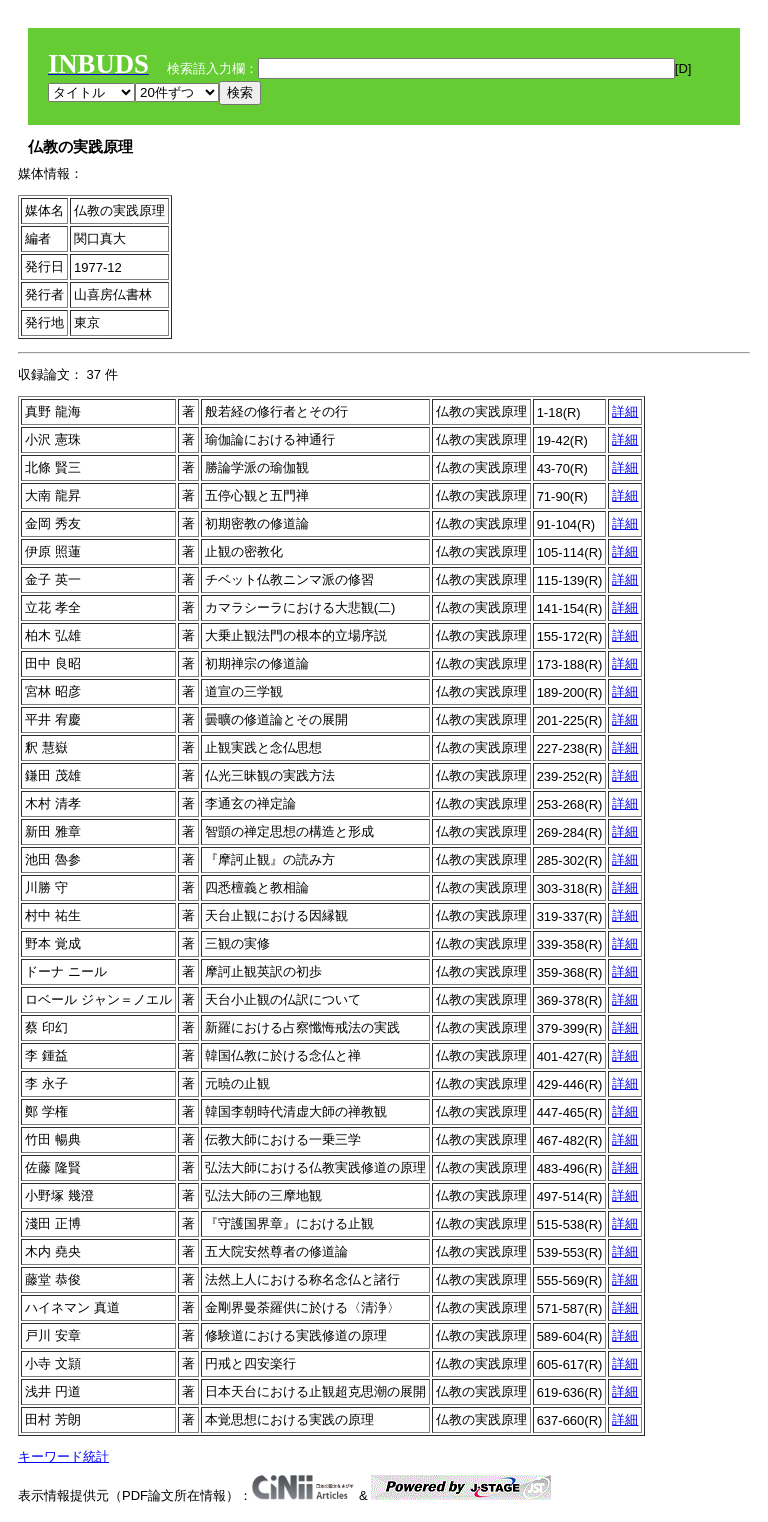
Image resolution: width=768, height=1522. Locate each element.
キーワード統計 (63, 1456)
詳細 (625, 411)
